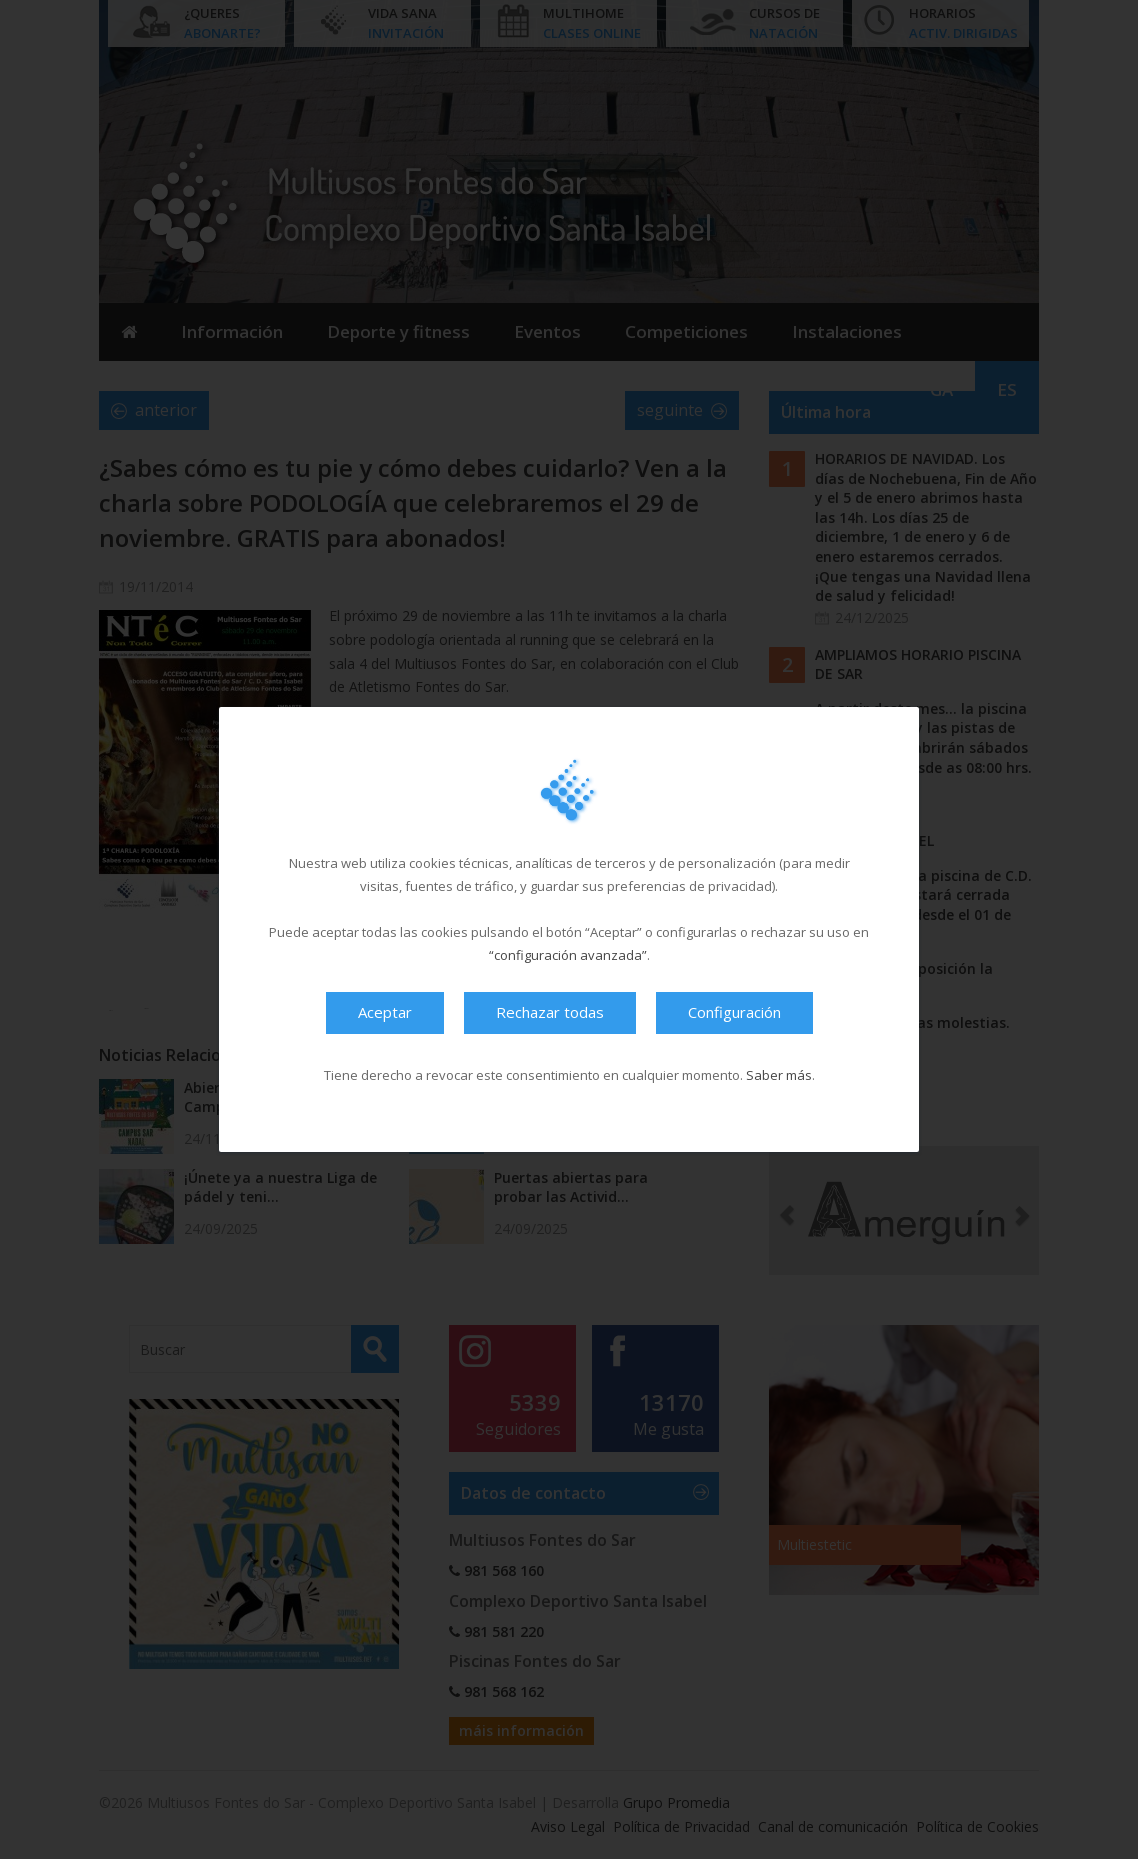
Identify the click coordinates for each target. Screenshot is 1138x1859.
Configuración (734, 1012)
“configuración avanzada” (568, 955)
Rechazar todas (550, 1012)
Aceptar (385, 1012)
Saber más (779, 1075)
